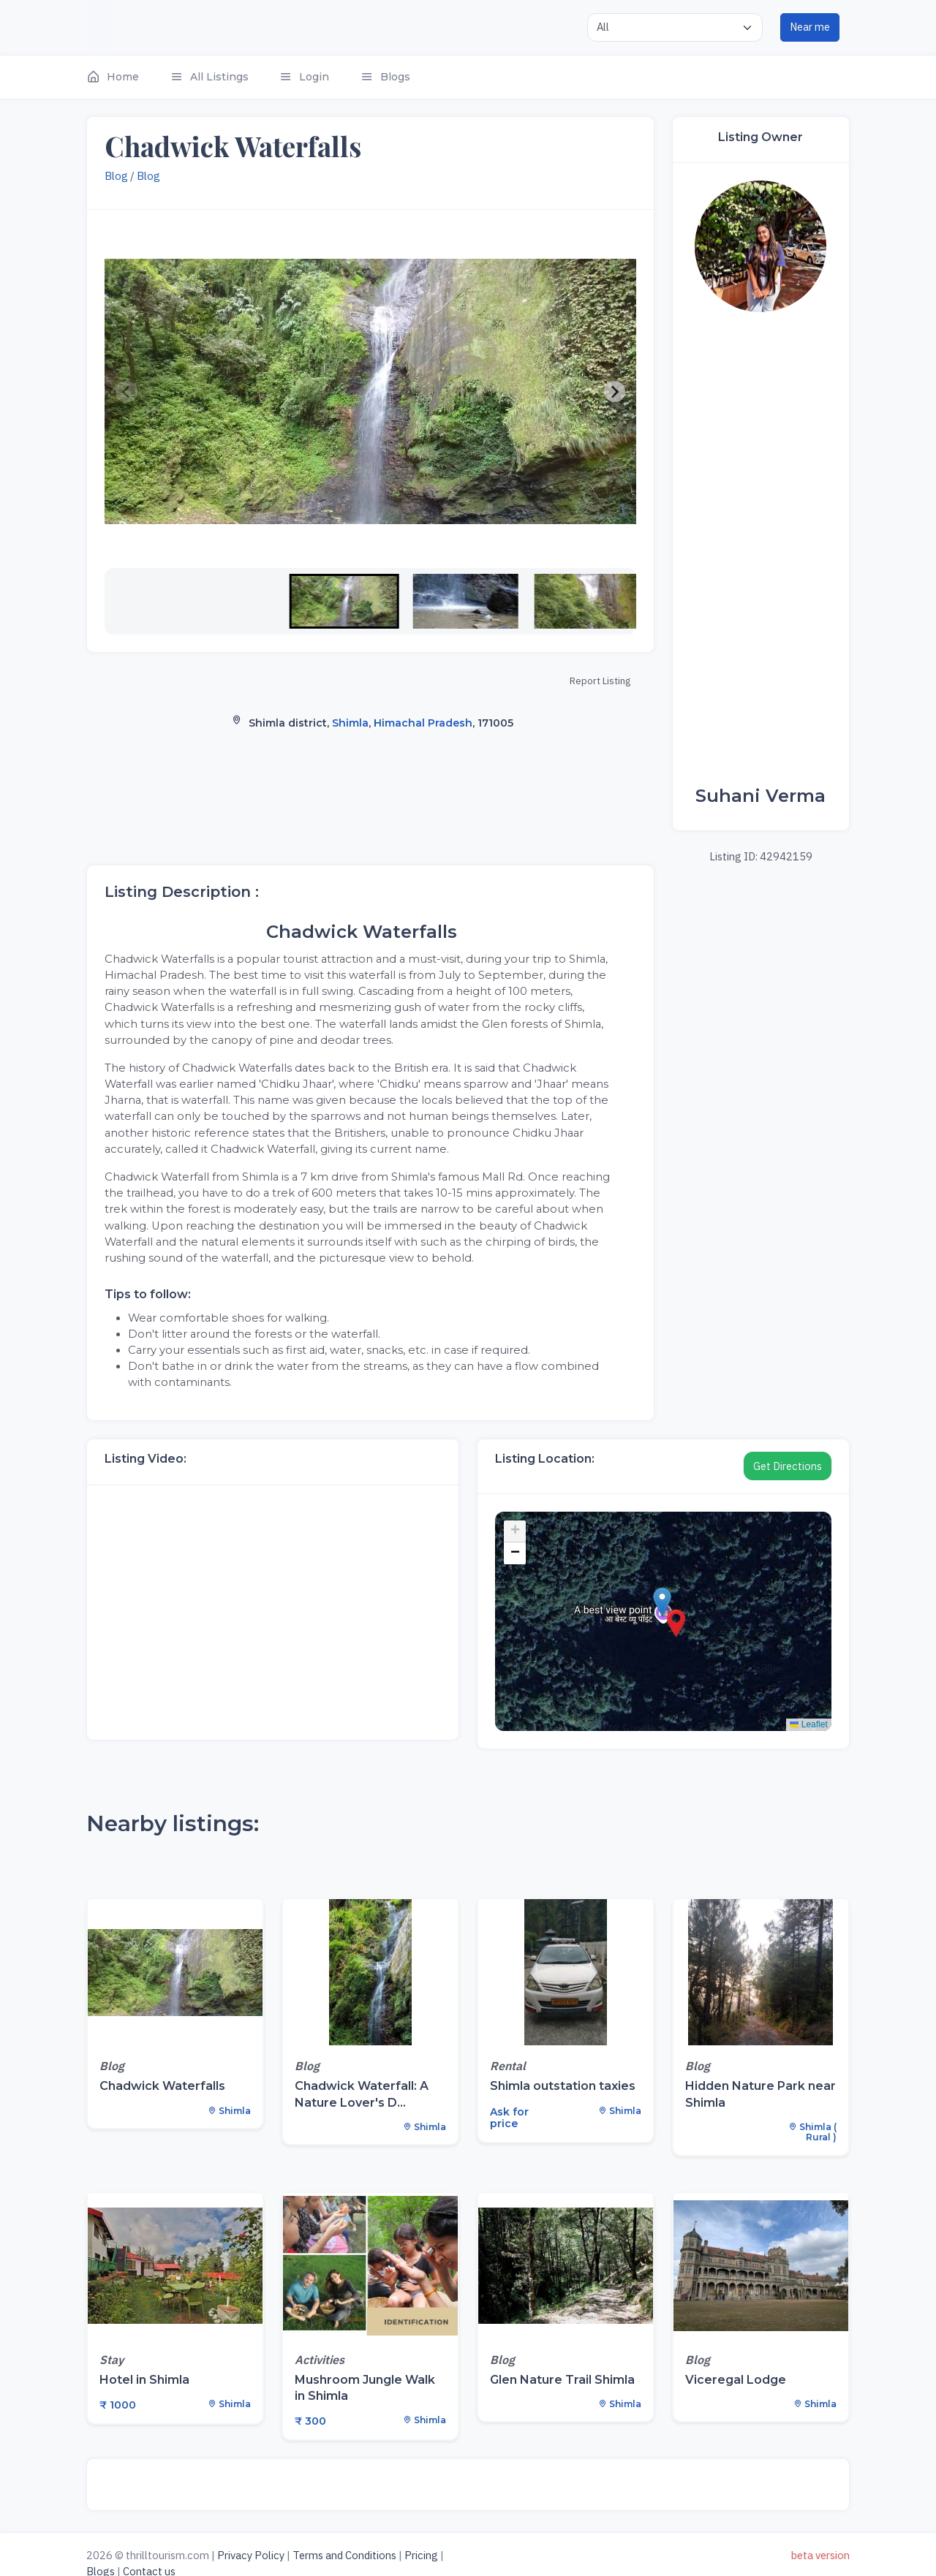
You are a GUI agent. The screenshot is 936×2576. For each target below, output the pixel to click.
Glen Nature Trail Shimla (562, 2380)
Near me (810, 27)
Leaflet (808, 1724)
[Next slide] (615, 392)
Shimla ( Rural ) (812, 2132)
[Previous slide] (126, 392)
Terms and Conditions (344, 2555)
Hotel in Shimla (144, 2380)
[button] (120, 77)
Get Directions (787, 1466)
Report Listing (600, 681)
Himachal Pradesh (423, 723)
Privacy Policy (250, 2555)
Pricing (421, 2555)
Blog (116, 176)
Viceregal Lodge (735, 2380)
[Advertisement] (760, 549)
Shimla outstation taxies (562, 2086)
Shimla (350, 723)
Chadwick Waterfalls (162, 2086)
